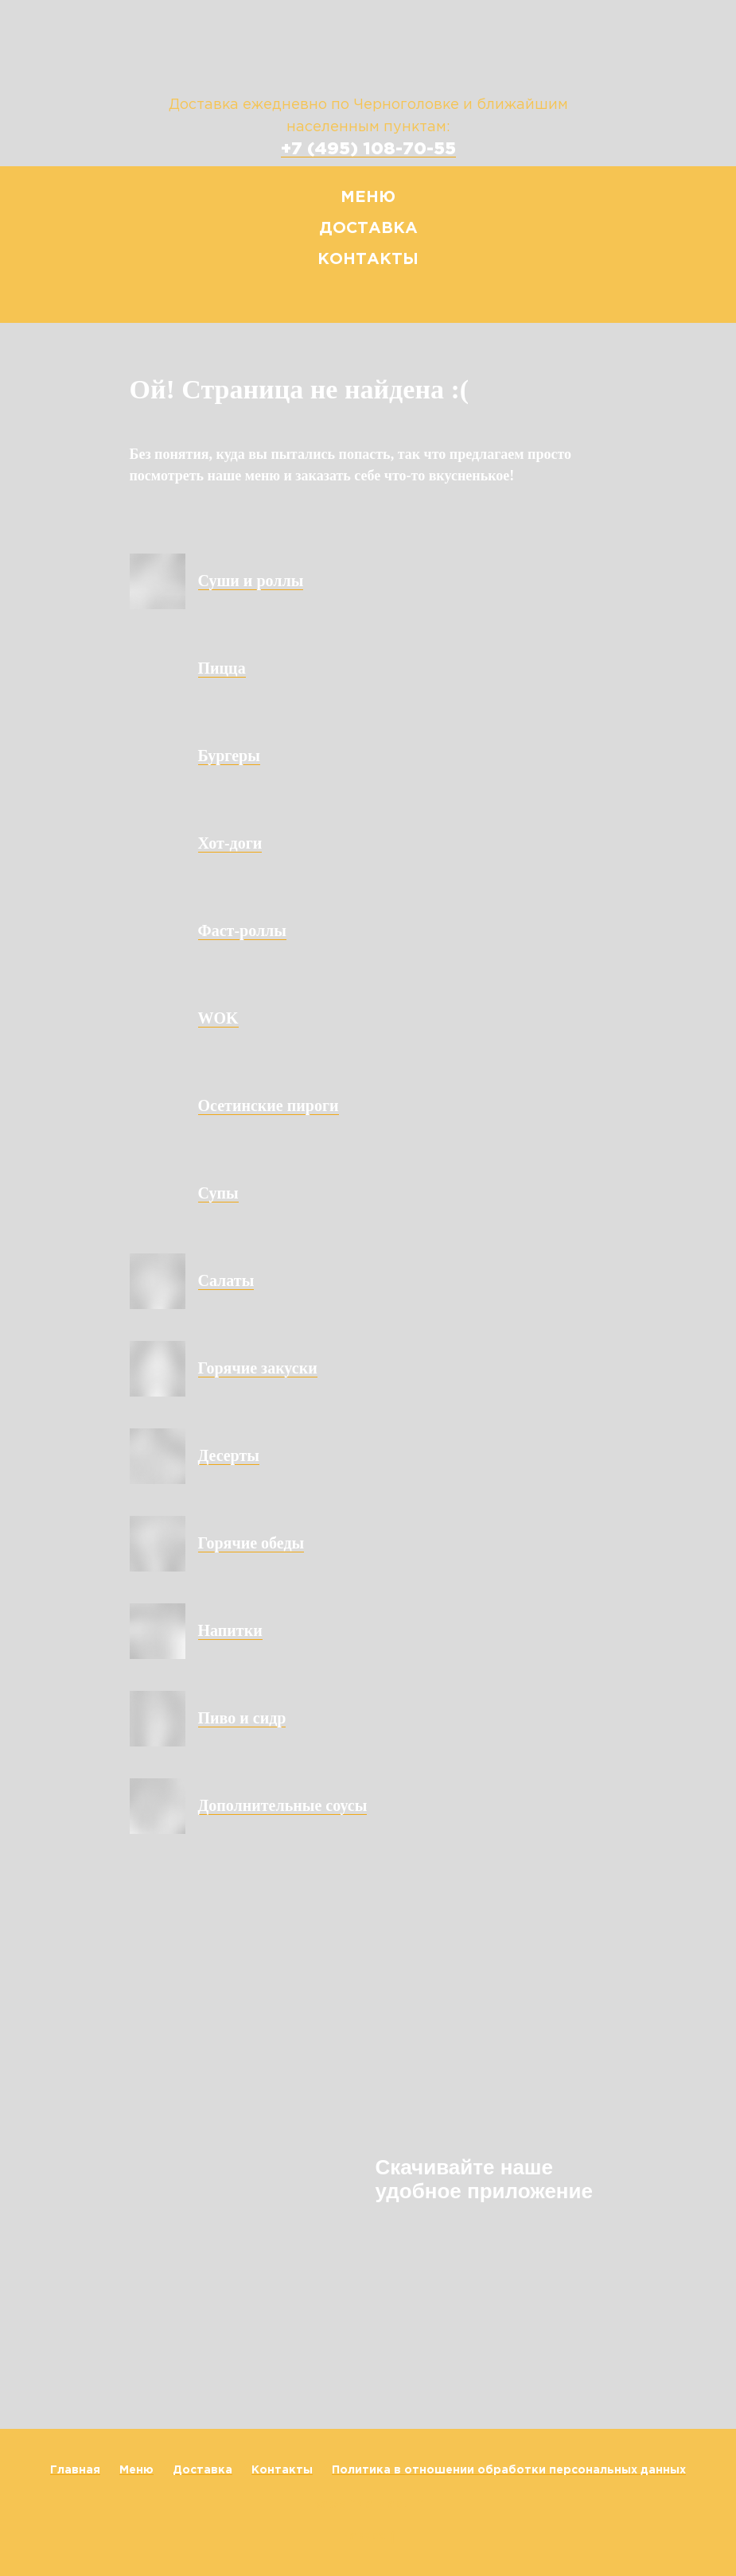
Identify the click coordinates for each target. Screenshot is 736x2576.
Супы (218, 1193)
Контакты (368, 259)
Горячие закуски (257, 1368)
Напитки (230, 1630)
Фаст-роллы (242, 930)
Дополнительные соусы (283, 1805)
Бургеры (229, 755)
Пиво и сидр (242, 1718)
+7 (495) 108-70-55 (368, 149)
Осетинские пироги (268, 1105)
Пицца (222, 668)
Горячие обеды (251, 1543)
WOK (218, 1018)
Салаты (226, 1280)
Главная (75, 2470)
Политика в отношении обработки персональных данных (509, 2470)
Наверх (368, 2537)
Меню (368, 197)
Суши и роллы (251, 580)
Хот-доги (230, 843)
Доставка (368, 228)
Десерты (228, 1455)
